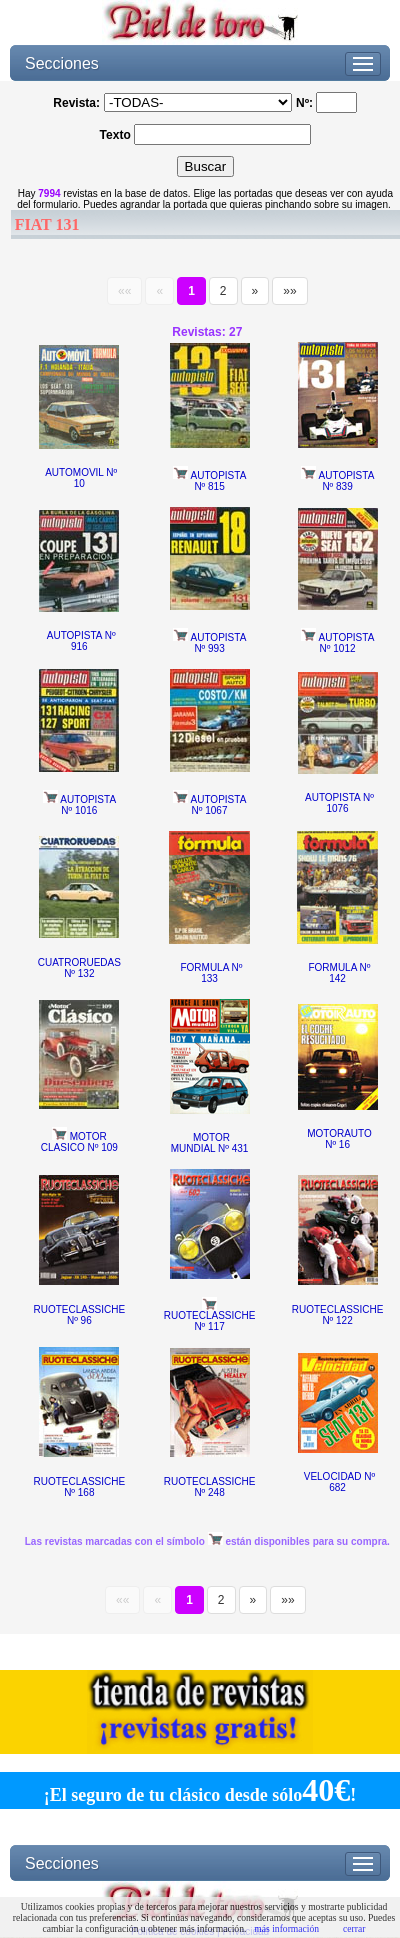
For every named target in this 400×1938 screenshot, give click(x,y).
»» (289, 291)
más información (286, 1928)
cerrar (354, 1928)
